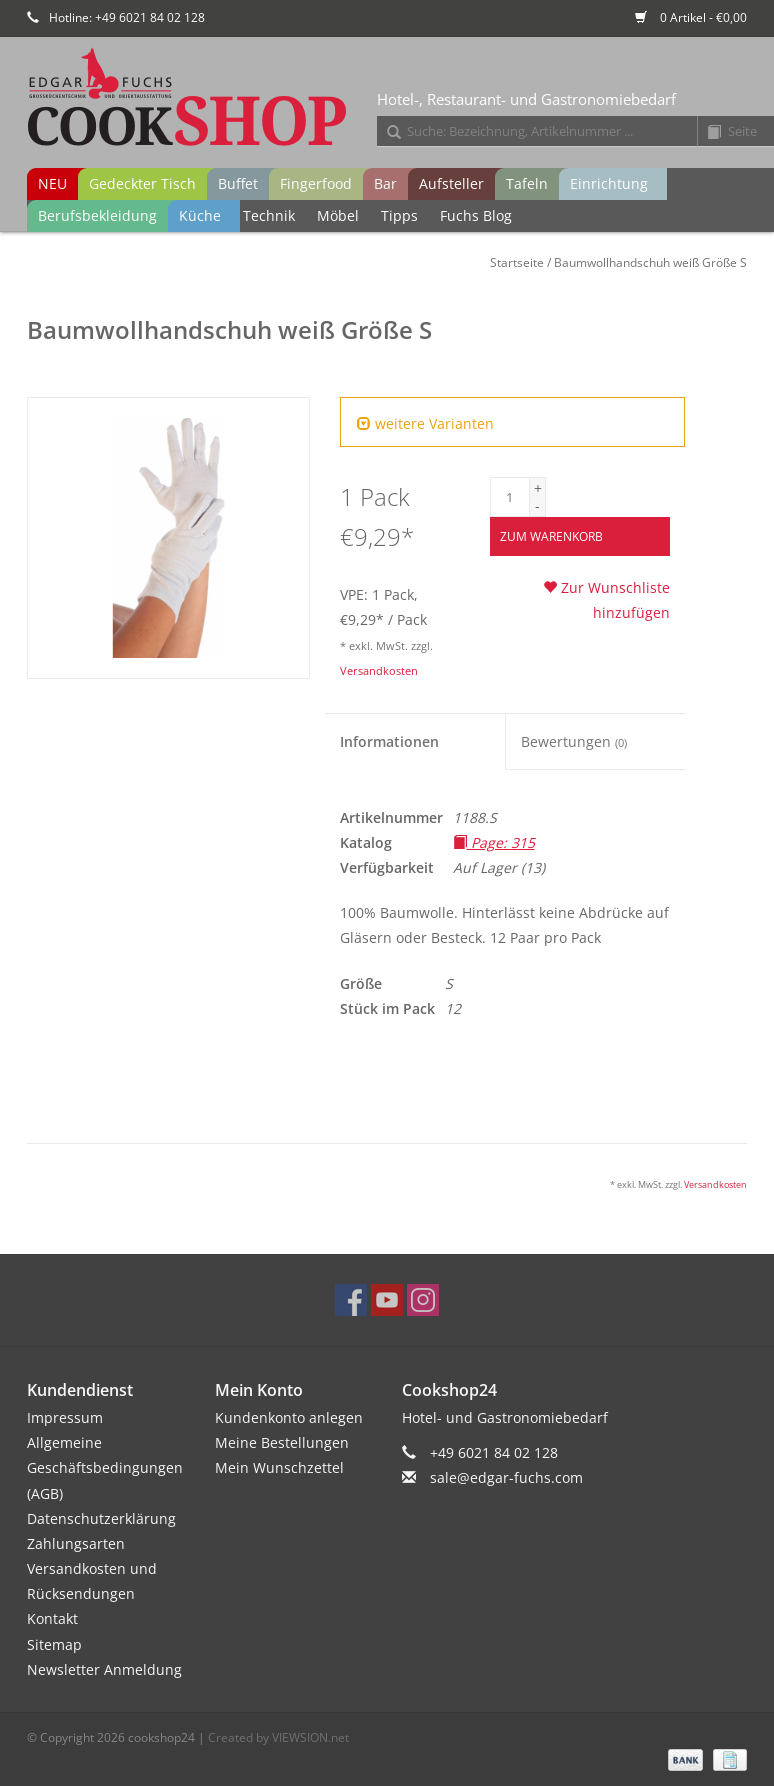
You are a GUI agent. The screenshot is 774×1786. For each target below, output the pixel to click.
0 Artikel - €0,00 (691, 17)
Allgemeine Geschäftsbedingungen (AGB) (105, 1467)
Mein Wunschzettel (279, 1467)
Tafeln (527, 183)
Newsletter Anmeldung (104, 1669)
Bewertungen (574, 741)
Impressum (65, 1417)
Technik (269, 215)
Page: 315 (494, 842)
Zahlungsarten (76, 1543)
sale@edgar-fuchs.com (506, 1477)
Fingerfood (316, 183)
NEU (52, 183)
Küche (200, 215)
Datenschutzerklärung (101, 1518)
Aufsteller (451, 183)
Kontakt (52, 1618)
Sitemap (54, 1644)
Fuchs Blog (476, 215)
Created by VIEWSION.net (278, 1737)
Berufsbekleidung (97, 215)
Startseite (517, 262)
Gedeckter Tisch (142, 183)
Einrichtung (609, 183)
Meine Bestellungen (282, 1442)
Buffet (238, 183)
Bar (385, 183)
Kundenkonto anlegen (289, 1417)
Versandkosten (379, 670)
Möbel (338, 215)
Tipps (399, 215)
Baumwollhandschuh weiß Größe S (650, 262)
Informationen (389, 741)
